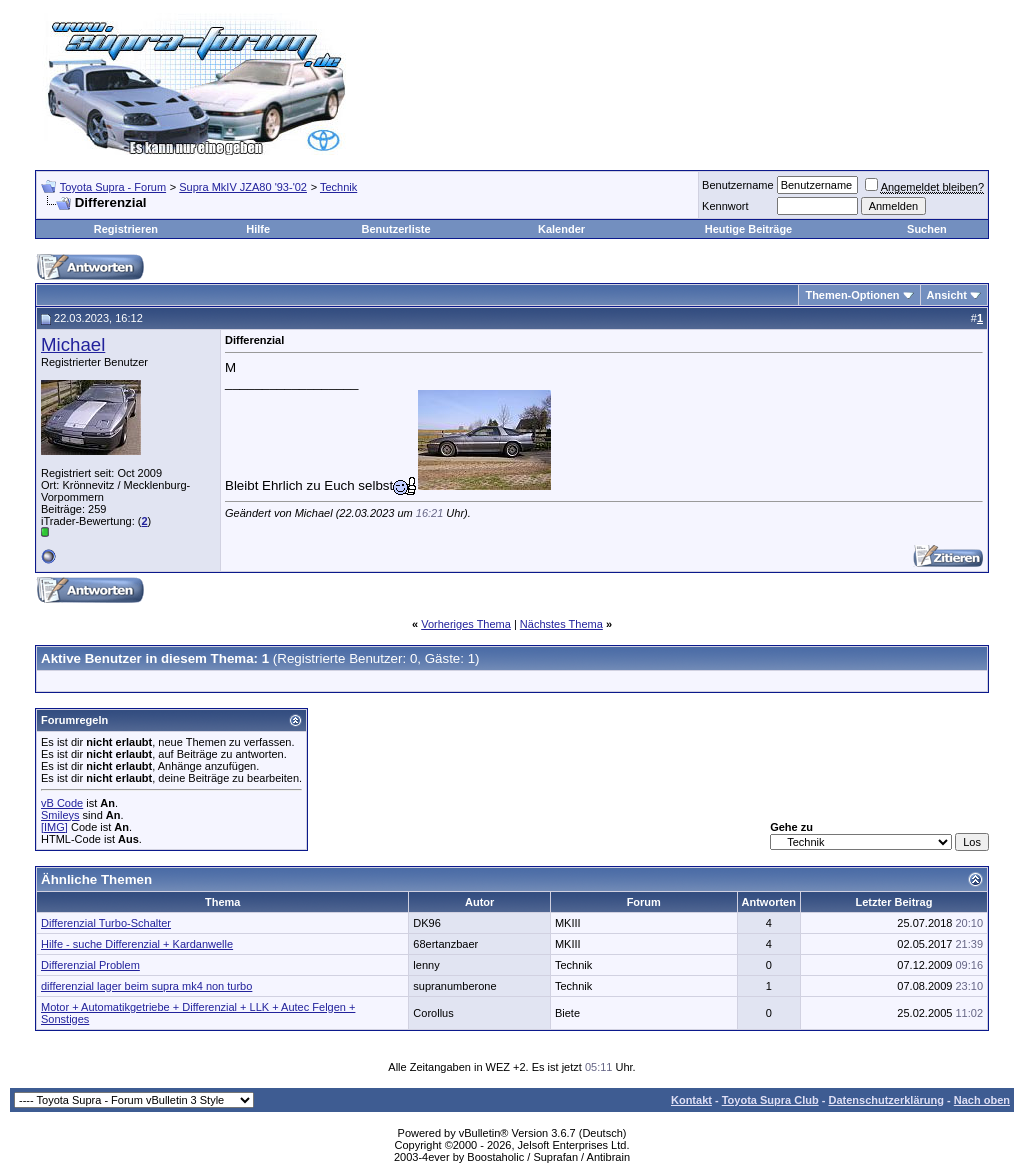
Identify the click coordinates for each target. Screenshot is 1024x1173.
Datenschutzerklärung (886, 1100)
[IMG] (54, 827)
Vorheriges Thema (466, 624)
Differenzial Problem (90, 965)
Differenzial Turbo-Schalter (106, 923)
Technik (338, 187)
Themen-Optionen (852, 295)
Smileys (60, 815)
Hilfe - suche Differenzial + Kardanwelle (137, 944)
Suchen (927, 229)
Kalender (561, 229)
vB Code (62, 803)
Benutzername (738, 185)
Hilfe (258, 229)
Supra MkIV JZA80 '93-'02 (243, 187)
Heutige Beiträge (748, 229)
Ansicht (947, 295)
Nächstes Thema (561, 624)
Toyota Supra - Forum (113, 187)
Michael (73, 344)
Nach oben (982, 1100)
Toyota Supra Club (770, 1100)
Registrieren (126, 229)
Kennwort (725, 206)
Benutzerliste (396, 229)
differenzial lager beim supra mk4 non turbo (146, 986)
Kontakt (691, 1100)
